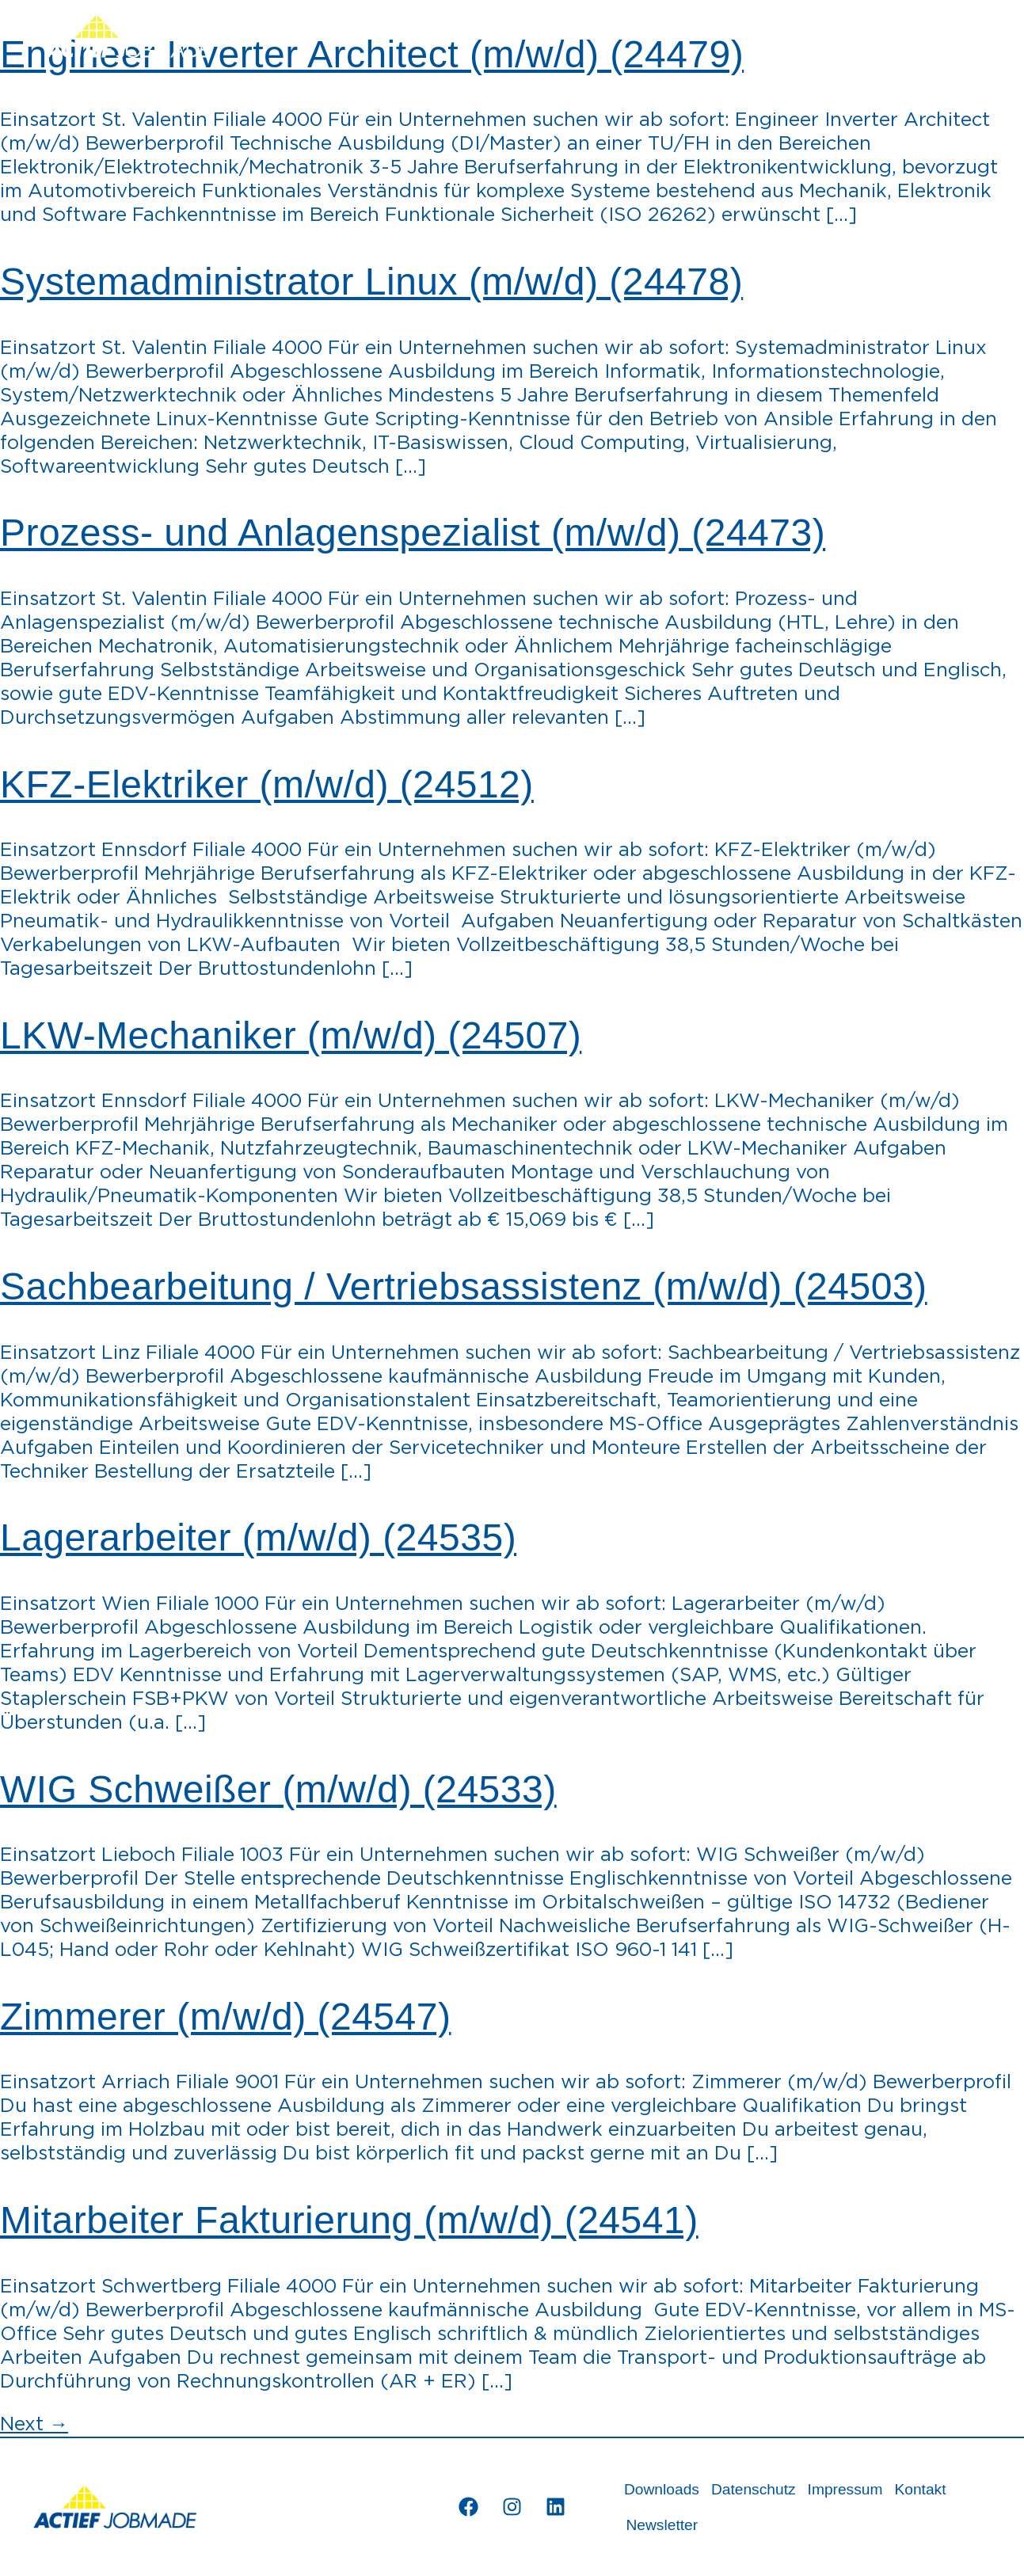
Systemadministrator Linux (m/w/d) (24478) (371, 281)
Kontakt (920, 2489)
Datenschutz (753, 2489)
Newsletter (662, 2525)
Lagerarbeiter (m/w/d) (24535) (258, 1537)
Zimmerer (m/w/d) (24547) (225, 2017)
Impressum (845, 2489)
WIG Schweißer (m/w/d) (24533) (278, 1789)
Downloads (661, 2489)
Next (34, 2424)
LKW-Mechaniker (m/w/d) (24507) (290, 1035)
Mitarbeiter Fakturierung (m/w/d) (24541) (349, 2220)
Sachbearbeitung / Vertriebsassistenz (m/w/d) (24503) (463, 1286)
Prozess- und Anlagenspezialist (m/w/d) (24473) (412, 533)
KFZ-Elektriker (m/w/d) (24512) (267, 784)
